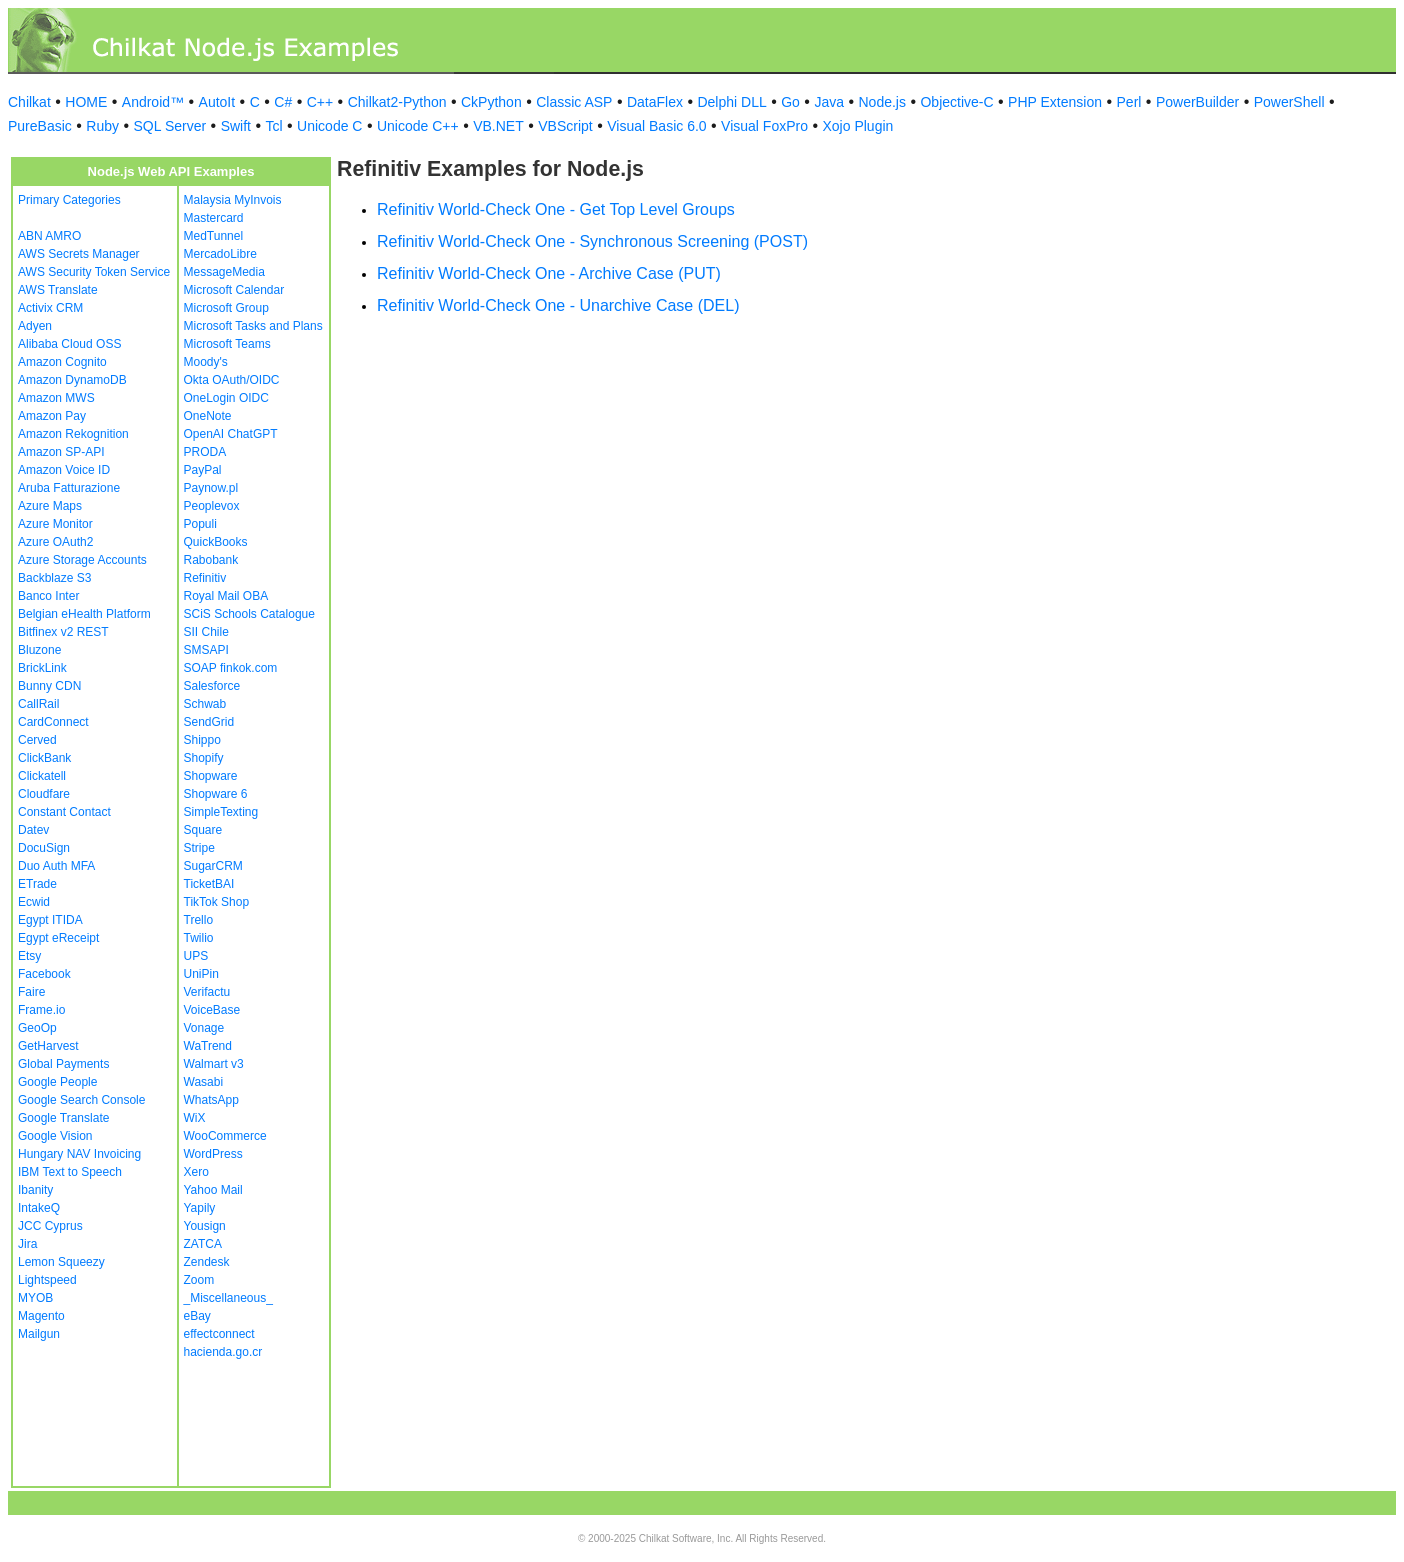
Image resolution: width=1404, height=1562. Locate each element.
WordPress (213, 1154)
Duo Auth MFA (56, 866)
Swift (236, 126)
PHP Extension (1055, 102)
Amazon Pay (52, 416)
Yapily (200, 1208)
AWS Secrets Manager (79, 254)
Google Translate (63, 1118)
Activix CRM (50, 308)
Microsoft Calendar (234, 290)
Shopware (211, 776)
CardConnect (53, 722)
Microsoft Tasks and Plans (253, 326)
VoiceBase (212, 1010)
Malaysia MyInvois (233, 200)
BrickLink (42, 668)
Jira (27, 1244)
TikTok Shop (217, 902)
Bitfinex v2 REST (63, 632)
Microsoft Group (226, 308)
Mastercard (214, 218)
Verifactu (207, 992)
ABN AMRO (49, 236)
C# (283, 102)
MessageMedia (224, 272)
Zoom (199, 1280)
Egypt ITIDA (50, 920)
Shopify (204, 758)
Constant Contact (64, 812)
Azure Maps (50, 506)
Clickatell (42, 776)
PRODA (205, 452)
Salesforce (212, 686)
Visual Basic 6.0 (656, 126)
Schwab (205, 704)
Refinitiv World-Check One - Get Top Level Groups (556, 209)
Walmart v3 (214, 1064)
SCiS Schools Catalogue (249, 614)
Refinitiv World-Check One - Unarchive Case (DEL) (558, 305)
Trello (199, 920)
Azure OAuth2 (55, 542)
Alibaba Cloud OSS (69, 344)
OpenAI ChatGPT (231, 434)
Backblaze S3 (54, 578)
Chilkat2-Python (397, 102)
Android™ (153, 102)
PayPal (203, 470)
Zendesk (207, 1262)
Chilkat (29, 102)
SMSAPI (206, 650)
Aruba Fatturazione (69, 488)
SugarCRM (213, 866)
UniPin (201, 974)
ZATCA (203, 1244)
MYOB (35, 1298)
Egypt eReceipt (58, 938)
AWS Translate (58, 290)
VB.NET (498, 126)
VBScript (565, 126)
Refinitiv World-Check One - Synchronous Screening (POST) (592, 241)
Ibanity (35, 1190)
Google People (57, 1082)
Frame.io (41, 1010)
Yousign (205, 1226)
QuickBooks (216, 542)
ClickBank (44, 758)
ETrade (37, 884)
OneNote (208, 416)
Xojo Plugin (858, 126)
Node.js (882, 102)
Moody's (206, 362)
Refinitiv (205, 578)
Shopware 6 (216, 794)
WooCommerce (225, 1136)
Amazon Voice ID (64, 470)
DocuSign (44, 848)
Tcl (273, 126)
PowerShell (1289, 102)
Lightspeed (47, 1280)
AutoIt (217, 102)
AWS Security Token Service (94, 272)
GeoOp (37, 1028)
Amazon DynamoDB (72, 380)
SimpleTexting (221, 812)
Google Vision (55, 1136)
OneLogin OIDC (226, 398)
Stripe (199, 848)
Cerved (37, 740)
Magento (41, 1316)
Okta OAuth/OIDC (232, 380)
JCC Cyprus (50, 1226)
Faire (31, 992)
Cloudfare (44, 794)
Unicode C (329, 126)
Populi (200, 524)
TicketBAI (209, 884)
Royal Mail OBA (226, 596)
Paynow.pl (211, 488)
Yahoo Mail (213, 1190)
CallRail (38, 704)
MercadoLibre (220, 254)
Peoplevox (212, 506)
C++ (320, 102)
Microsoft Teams (227, 344)
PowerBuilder (1197, 102)
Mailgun (39, 1334)
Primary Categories (69, 200)
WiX (195, 1118)
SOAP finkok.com (231, 668)
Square (203, 830)
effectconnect (219, 1334)
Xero (196, 1172)
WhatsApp (211, 1100)
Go (790, 102)
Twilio (199, 938)
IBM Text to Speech (70, 1172)
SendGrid (209, 722)
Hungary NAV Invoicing (79, 1154)
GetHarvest (48, 1046)
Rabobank (211, 560)
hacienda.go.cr (223, 1352)
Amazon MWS (56, 398)
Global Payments (63, 1064)
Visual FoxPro (764, 126)
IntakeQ (39, 1208)
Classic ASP (574, 102)
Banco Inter (48, 596)
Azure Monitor (55, 524)
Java (829, 102)
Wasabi (204, 1082)
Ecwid (34, 902)
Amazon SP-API (61, 452)
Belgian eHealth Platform (84, 614)
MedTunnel (214, 236)
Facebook (44, 974)
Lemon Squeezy (61, 1262)
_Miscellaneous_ (228, 1298)
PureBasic (40, 126)
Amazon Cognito (62, 362)
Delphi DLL (731, 102)
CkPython (491, 102)
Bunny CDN (49, 686)
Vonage (204, 1028)
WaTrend (208, 1046)
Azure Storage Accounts (82, 560)
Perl (1129, 102)
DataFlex (655, 102)
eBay (197, 1316)
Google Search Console (81, 1100)
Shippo (202, 740)
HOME (86, 102)
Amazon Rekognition (73, 434)
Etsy (29, 956)
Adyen (35, 326)
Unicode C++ (418, 126)
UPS (196, 956)
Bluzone (39, 650)
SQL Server (170, 126)
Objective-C (956, 102)
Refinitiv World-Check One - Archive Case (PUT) (549, 273)
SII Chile (206, 632)
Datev (33, 830)
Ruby (102, 126)
